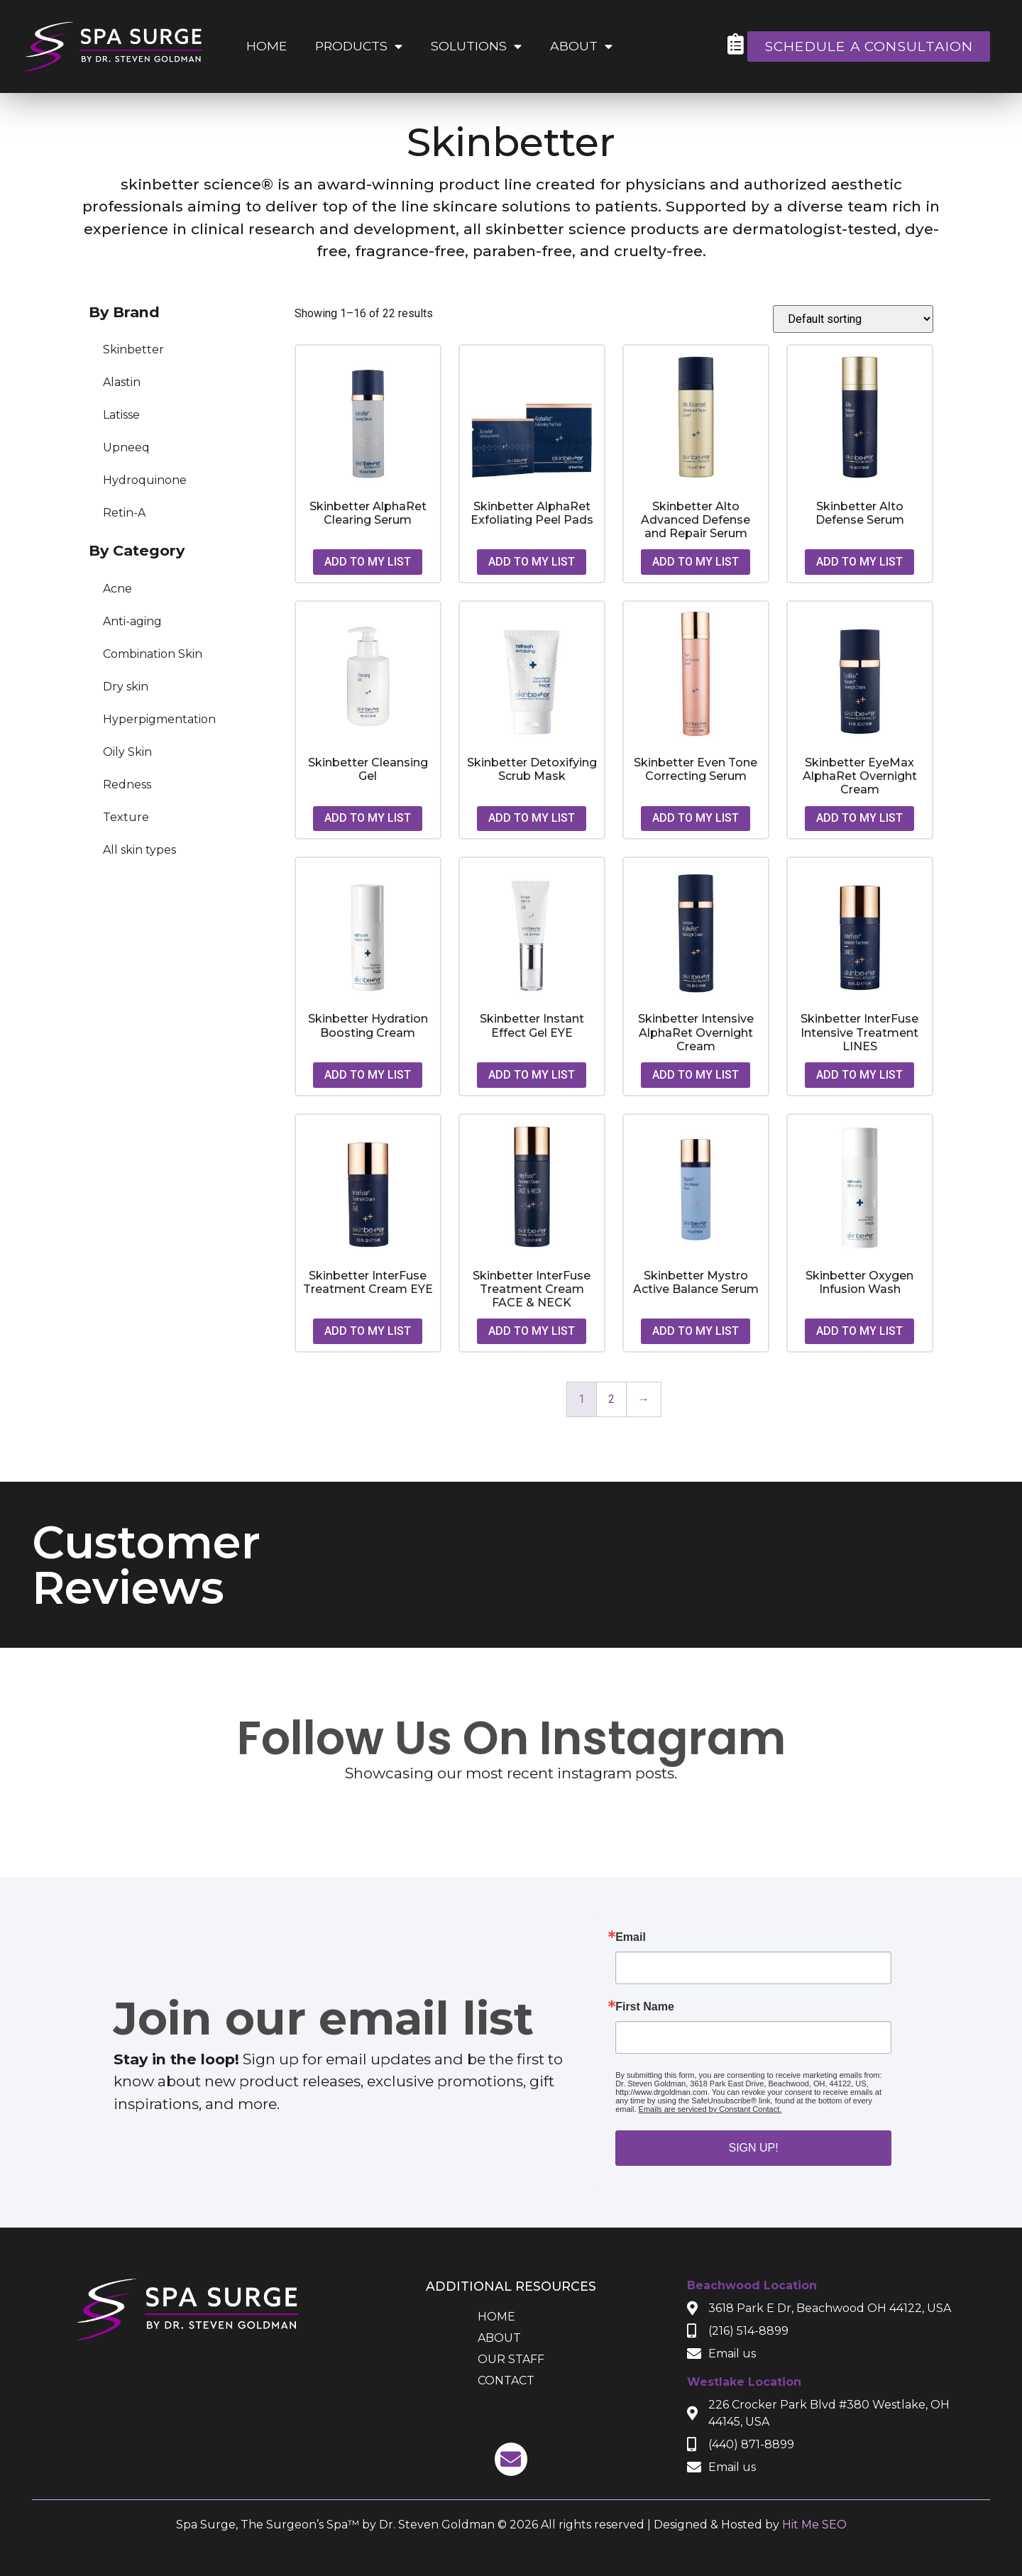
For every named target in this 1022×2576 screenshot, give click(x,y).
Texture (126, 817)
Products (358, 46)
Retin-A (124, 512)
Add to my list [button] (367, 561)
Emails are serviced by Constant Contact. (710, 2109)
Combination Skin (152, 654)
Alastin (122, 382)
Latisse (121, 415)
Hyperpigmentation (159, 719)
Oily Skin (127, 752)
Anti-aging (132, 621)
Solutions (476, 46)
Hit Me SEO (814, 2524)
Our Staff (511, 2359)
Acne (117, 588)
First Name (644, 2007)
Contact (506, 2380)
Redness (127, 784)
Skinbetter (133, 349)
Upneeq (126, 447)
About (581, 46)
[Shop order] (853, 319)
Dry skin (125, 686)
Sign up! (753, 2148)
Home (266, 45)
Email (630, 1937)
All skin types (139, 850)
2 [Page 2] (611, 1399)
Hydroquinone (145, 480)
